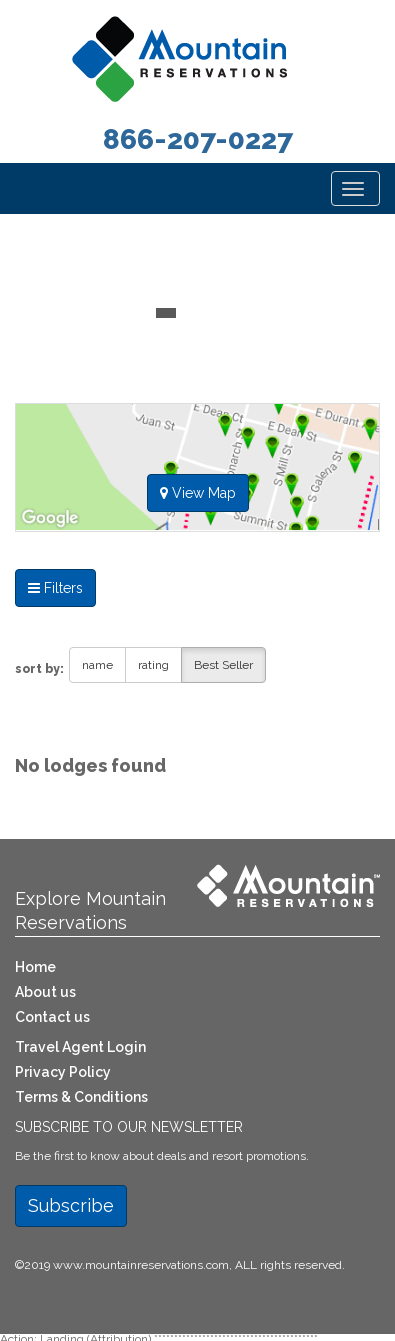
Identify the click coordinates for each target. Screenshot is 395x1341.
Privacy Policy (63, 1072)
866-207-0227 (198, 139)
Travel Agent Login (80, 1047)
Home (35, 967)
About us (45, 992)
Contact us (52, 1017)
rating (153, 665)
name (97, 665)
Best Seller (223, 665)
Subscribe (71, 1205)
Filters (55, 588)
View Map (198, 493)
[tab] (197, 476)
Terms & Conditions (81, 1097)
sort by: (39, 669)
